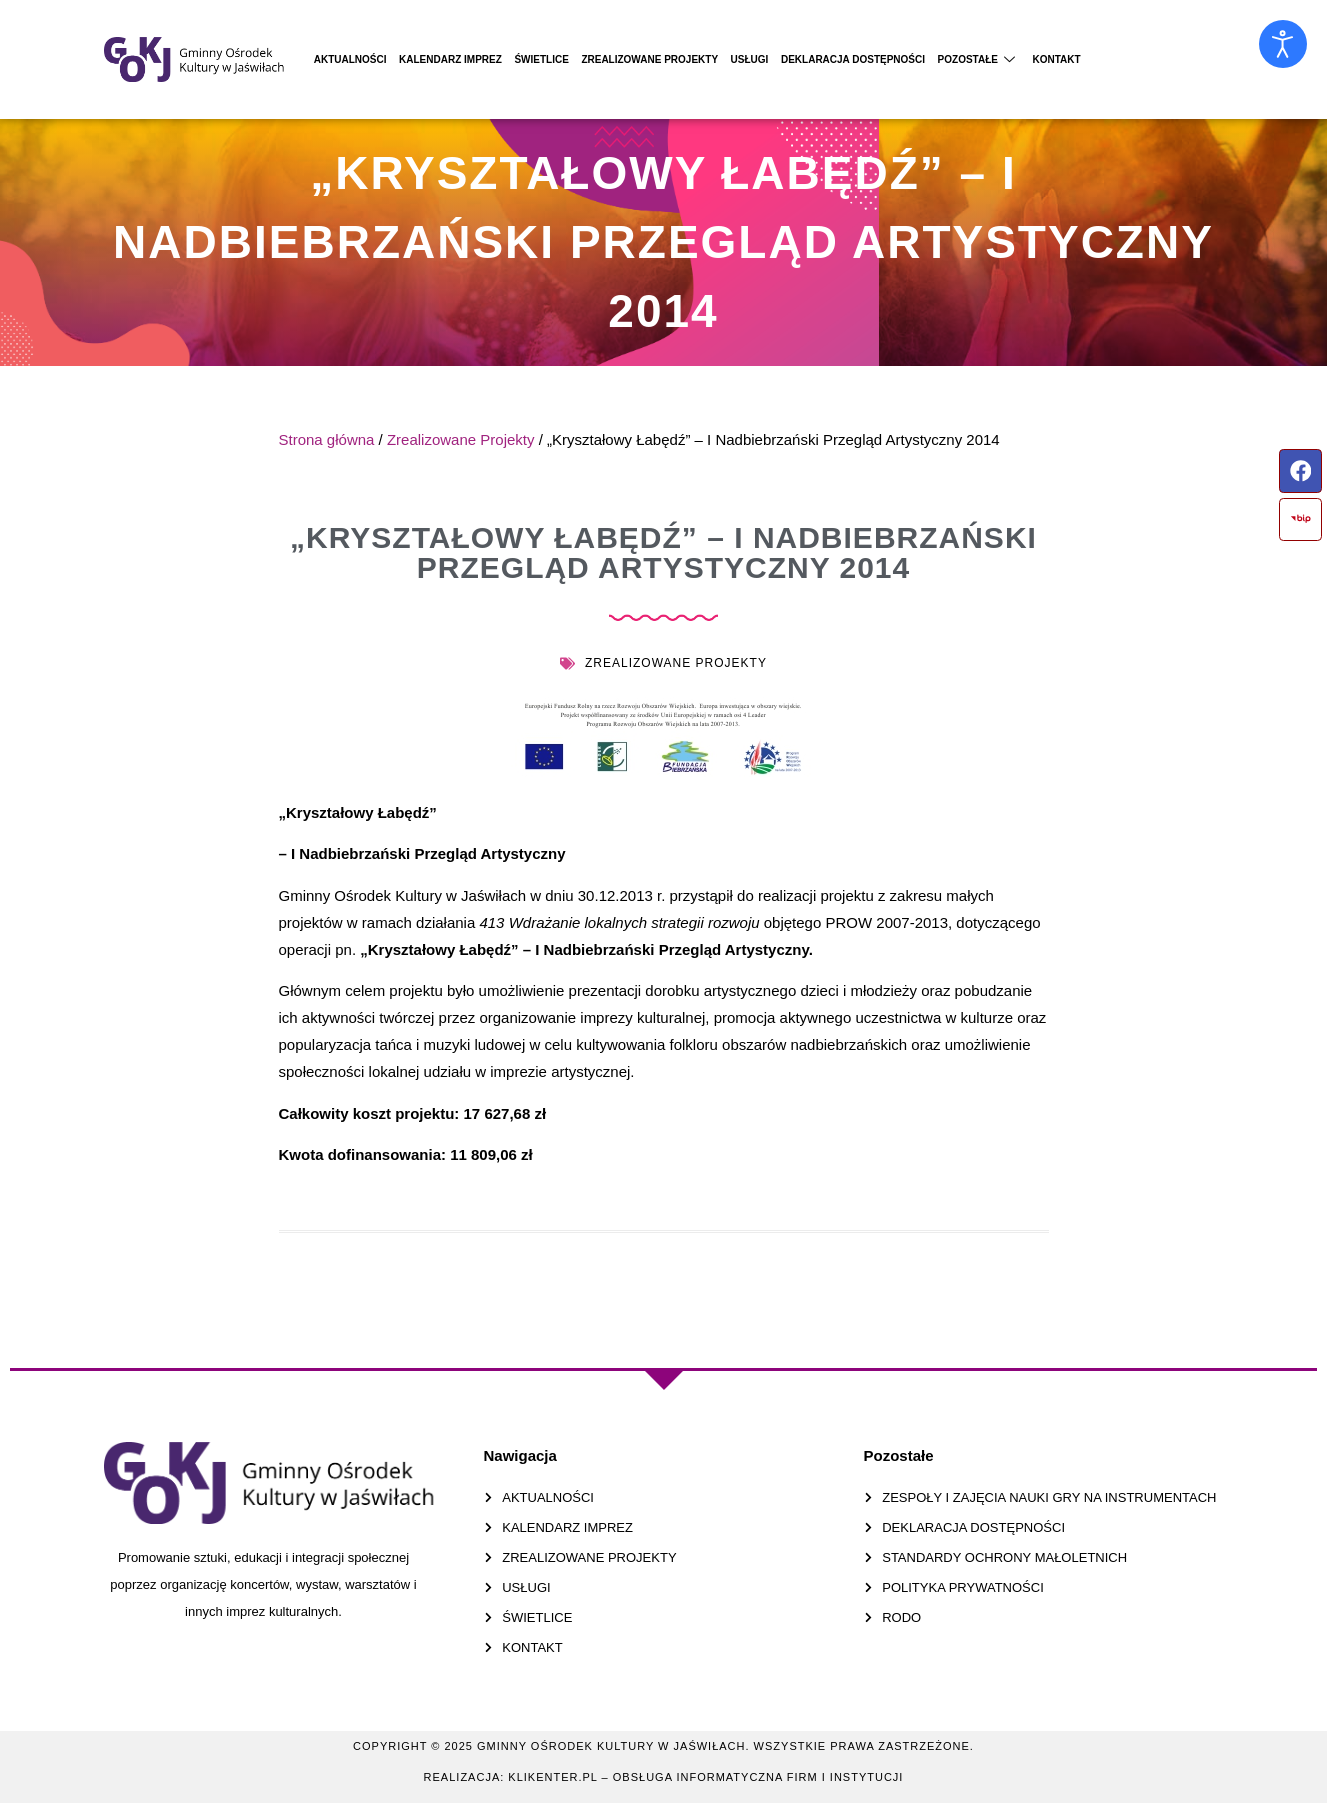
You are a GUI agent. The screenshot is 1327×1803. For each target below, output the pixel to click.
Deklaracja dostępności (990, 59)
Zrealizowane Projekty (461, 439)
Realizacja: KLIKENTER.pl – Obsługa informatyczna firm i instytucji (664, 1777)
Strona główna (327, 439)
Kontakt (1240, 59)
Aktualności (362, 59)
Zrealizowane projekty (737, 59)
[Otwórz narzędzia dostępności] (1283, 44)
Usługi (861, 59)
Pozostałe (1144, 59)
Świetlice (601, 59)
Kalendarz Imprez (487, 59)
